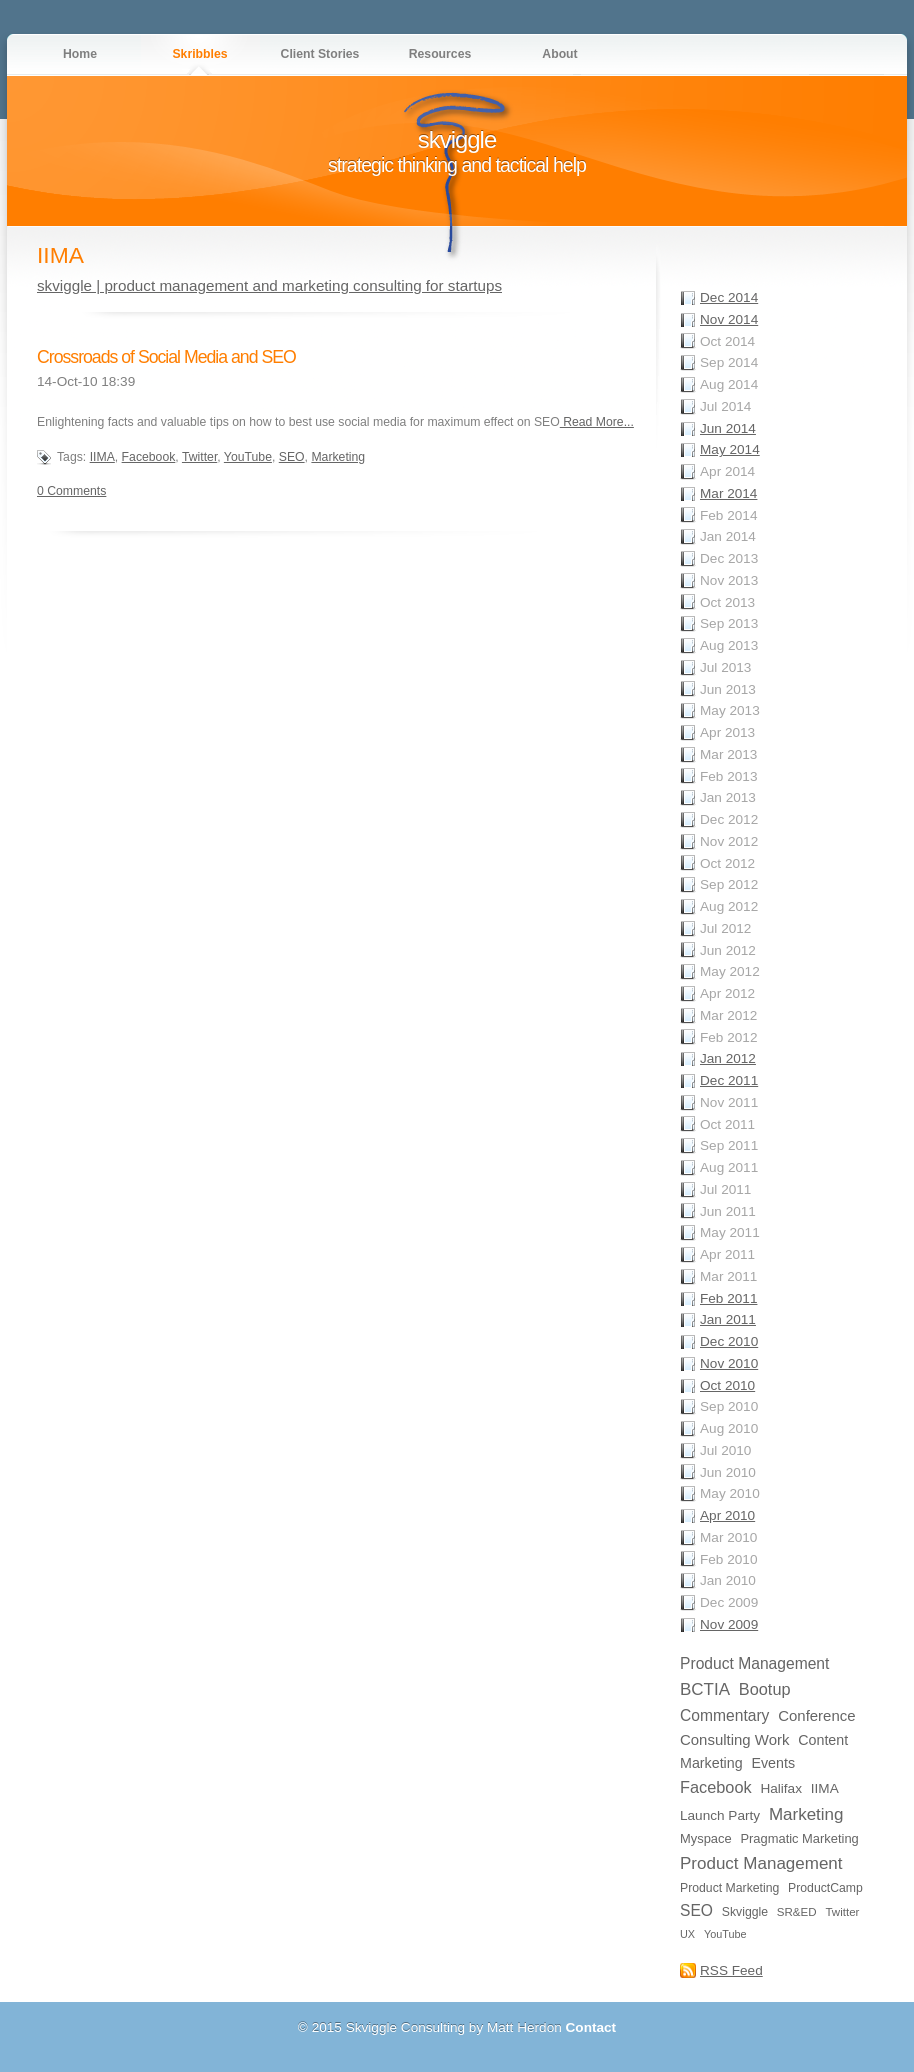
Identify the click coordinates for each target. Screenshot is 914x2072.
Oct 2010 (727, 1385)
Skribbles (199, 54)
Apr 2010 (727, 1515)
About (559, 54)
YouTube (248, 457)
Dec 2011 (729, 1080)
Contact (591, 2027)
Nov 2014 (729, 319)
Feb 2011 (728, 1298)
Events (773, 1763)
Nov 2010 (729, 1363)
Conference (816, 1715)
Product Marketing (729, 1888)
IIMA (102, 457)
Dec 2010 (729, 1341)
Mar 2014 (728, 493)
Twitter (199, 457)
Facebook (149, 457)
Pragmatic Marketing (799, 1838)
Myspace (706, 1838)
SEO (292, 457)
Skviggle (745, 1912)
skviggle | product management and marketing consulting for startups (269, 285)
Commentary (724, 1715)
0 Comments (71, 491)
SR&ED (797, 1912)
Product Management (754, 1663)
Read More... (597, 422)
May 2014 (730, 449)
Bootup (765, 1689)
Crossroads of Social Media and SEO (166, 357)
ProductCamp (825, 1888)
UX (687, 1934)
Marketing (338, 457)
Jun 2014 (728, 428)
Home (80, 54)
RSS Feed (731, 1970)
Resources (440, 54)
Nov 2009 (729, 1624)
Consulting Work (734, 1739)
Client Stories (320, 54)
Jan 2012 (728, 1058)
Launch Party (720, 1815)
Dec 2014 (729, 297)
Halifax (781, 1788)
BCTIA (705, 1689)
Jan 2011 (728, 1319)
